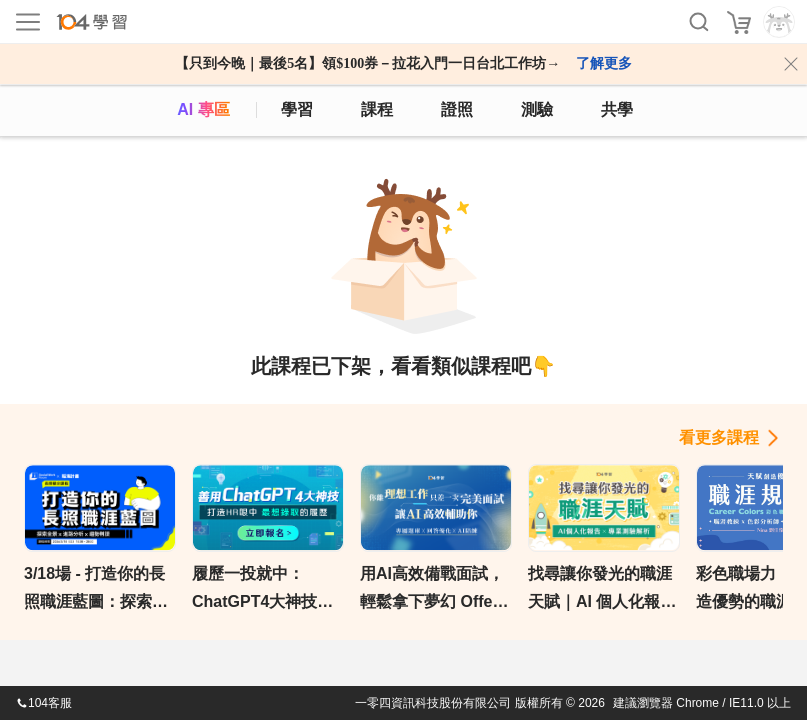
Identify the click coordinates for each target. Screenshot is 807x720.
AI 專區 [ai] (203, 109)
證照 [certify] (457, 109)
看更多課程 (719, 437)
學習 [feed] (297, 109)
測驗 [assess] (537, 109)
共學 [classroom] (617, 109)
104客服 (44, 703)
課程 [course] (377, 109)
